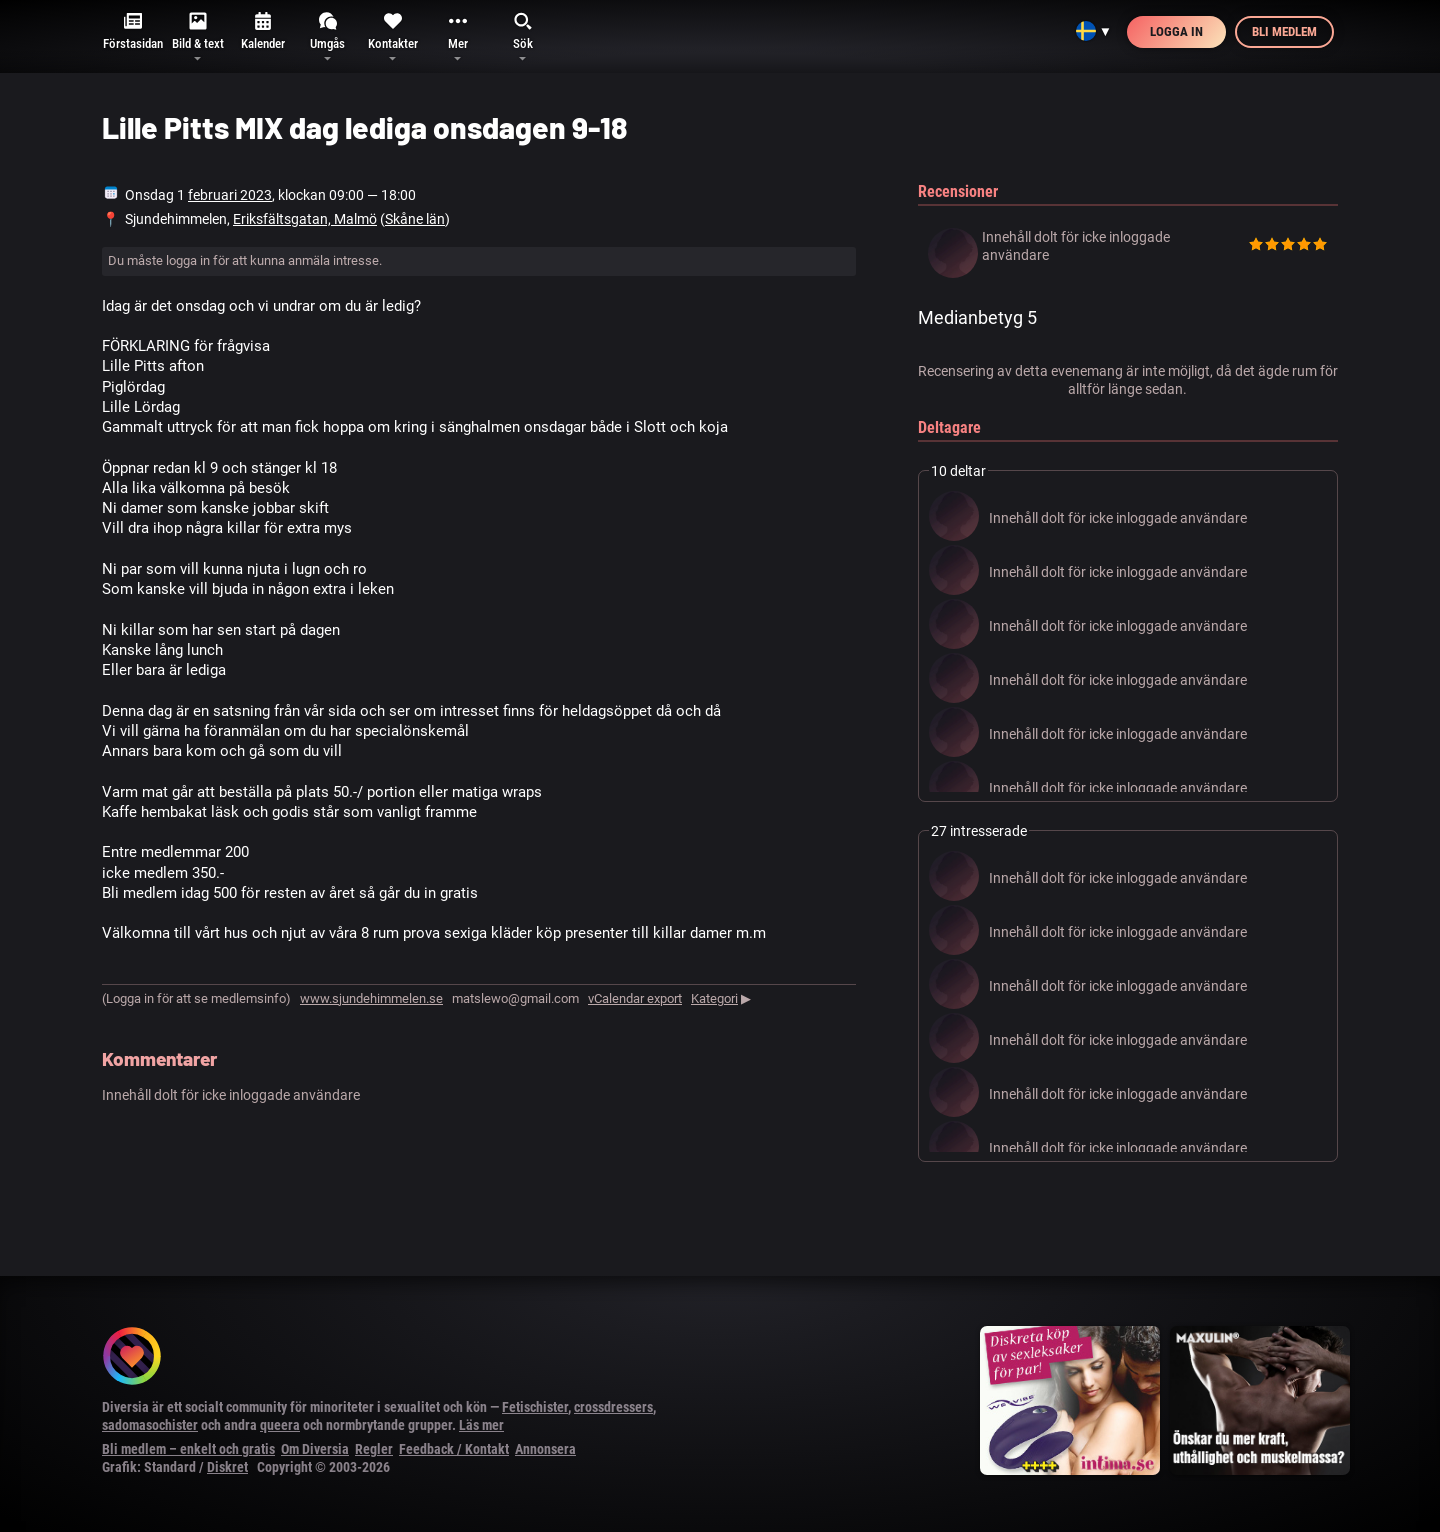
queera (280, 1425)
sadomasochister (150, 1425)
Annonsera (545, 1449)
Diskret (227, 1467)
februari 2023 (230, 195)
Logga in (1176, 31)
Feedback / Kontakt (454, 1449)
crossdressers (613, 1407)
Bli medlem (1284, 31)
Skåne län (415, 219)
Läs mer (481, 1425)
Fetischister (535, 1407)
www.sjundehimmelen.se (371, 998)
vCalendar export (635, 998)
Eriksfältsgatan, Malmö (305, 219)
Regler (374, 1449)
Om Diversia (315, 1449)
